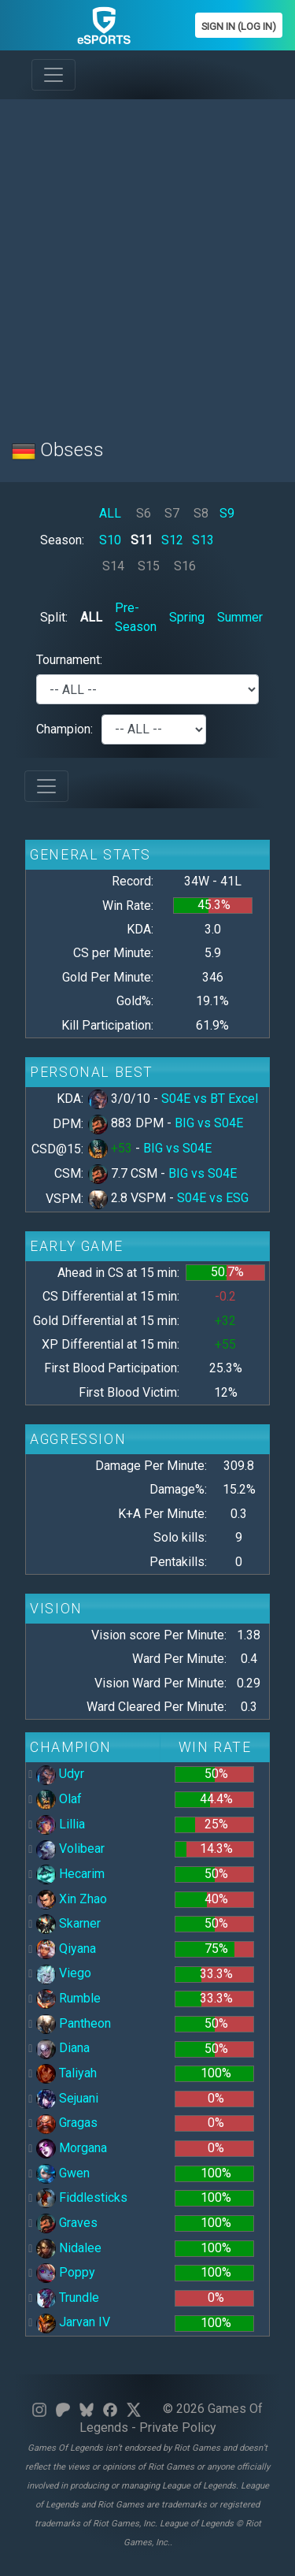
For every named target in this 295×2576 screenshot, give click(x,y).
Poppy (65, 2272)
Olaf (59, 1798)
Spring (187, 617)
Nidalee (68, 2247)
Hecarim (70, 1873)
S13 (203, 540)
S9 (226, 513)
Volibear (70, 1848)
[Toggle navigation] (53, 75)
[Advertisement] (147, 259)
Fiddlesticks (81, 2197)
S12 (172, 540)
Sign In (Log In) (238, 26)
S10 (110, 540)
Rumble (68, 1998)
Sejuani (67, 2098)
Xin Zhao (71, 1898)
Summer (240, 617)
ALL (110, 513)
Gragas (67, 2122)
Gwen (63, 2173)
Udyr (60, 1773)
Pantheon (73, 2023)
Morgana (71, 2147)
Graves (67, 2222)
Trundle (67, 2297)
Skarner (68, 1923)
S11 (142, 540)
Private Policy (177, 2427)
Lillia (60, 1824)
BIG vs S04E (209, 1122)
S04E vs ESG (213, 1197)
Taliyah (66, 2073)
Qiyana (66, 1948)
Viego (63, 1972)
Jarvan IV (73, 2321)
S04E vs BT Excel (209, 1098)
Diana (63, 2047)
